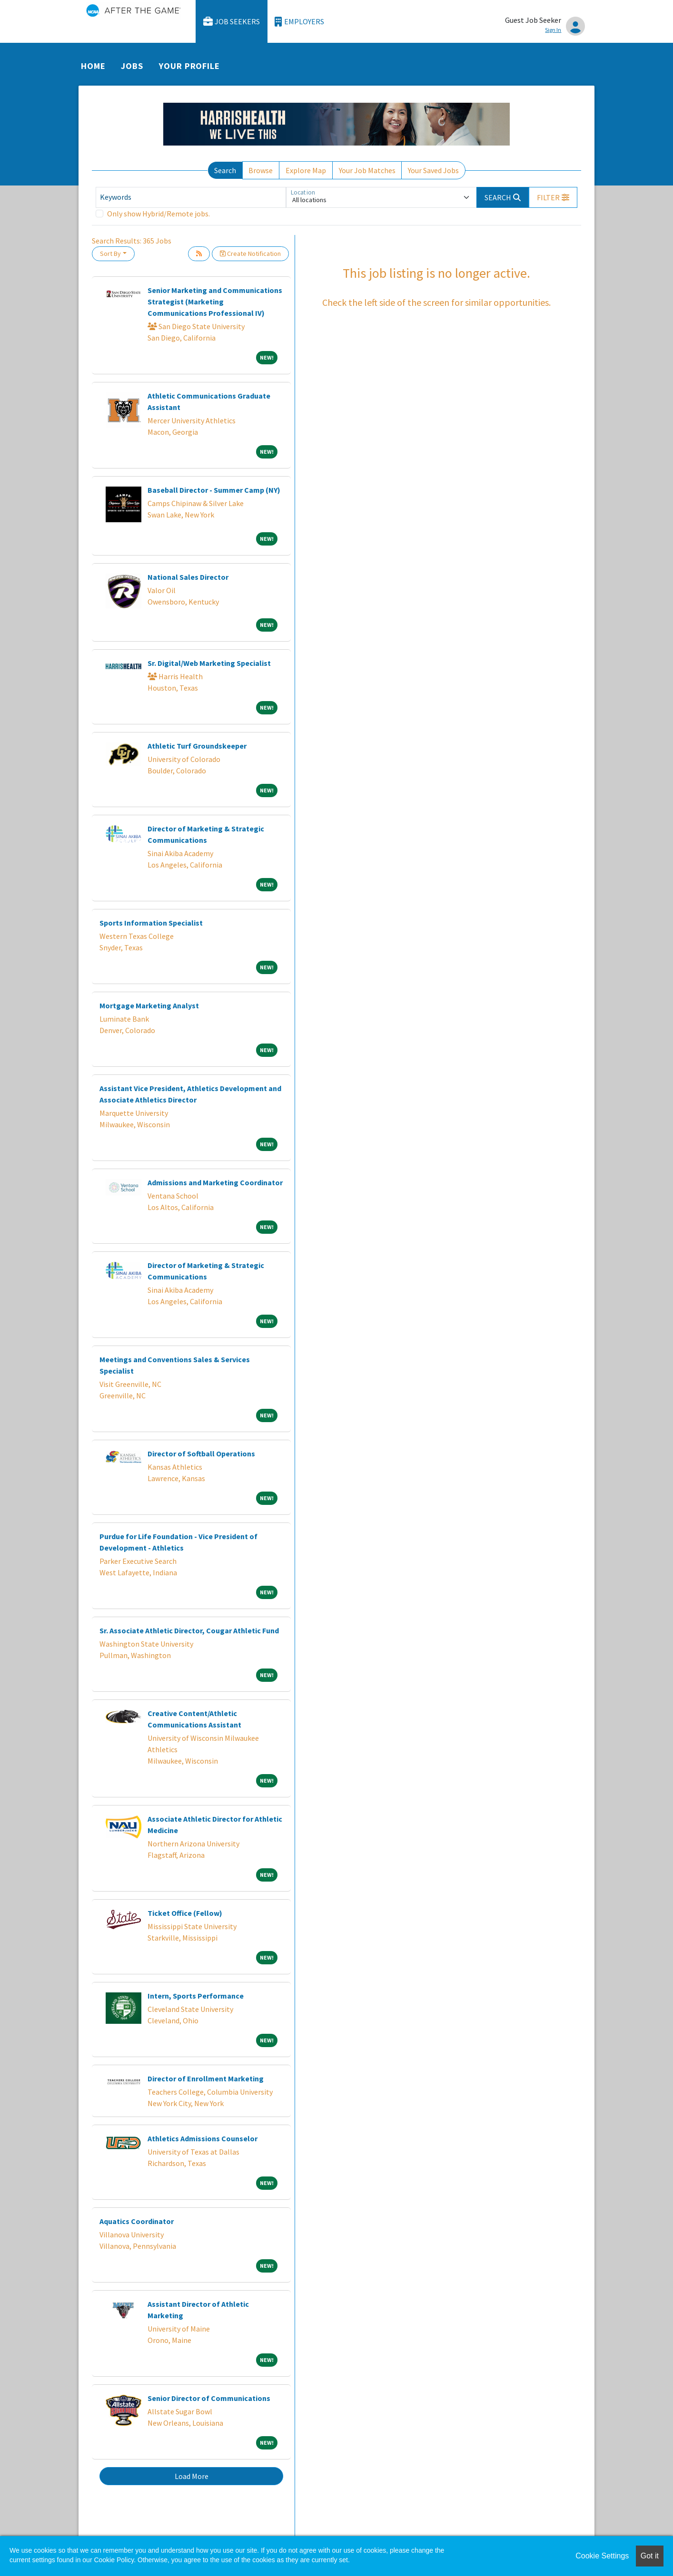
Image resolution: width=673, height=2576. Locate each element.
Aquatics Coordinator (136, 2221)
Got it (650, 2556)
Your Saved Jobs (433, 170)
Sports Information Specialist (151, 922)
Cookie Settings (602, 2556)
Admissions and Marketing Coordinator (215, 1182)
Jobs (132, 65)
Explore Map (306, 170)
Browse (260, 170)
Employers (299, 22)
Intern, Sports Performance (196, 1995)
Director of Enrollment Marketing (206, 2078)
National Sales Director (188, 577)
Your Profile (189, 65)
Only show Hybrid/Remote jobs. (158, 213)
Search (225, 170)
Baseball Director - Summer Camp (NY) (214, 490)
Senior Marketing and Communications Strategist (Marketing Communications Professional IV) (215, 301)
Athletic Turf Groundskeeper (197, 746)
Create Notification (250, 253)
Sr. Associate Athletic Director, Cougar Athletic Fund (189, 1630)
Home (93, 65)
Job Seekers (231, 22)
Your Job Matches (367, 170)
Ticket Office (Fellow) (185, 1913)
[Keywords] (191, 197)
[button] (553, 197)
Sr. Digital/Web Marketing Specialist (209, 663)
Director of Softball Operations (201, 1453)
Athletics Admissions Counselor (202, 2138)
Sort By (110, 253)
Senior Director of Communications (209, 2398)
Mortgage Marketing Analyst (149, 1005)
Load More (191, 2476)
